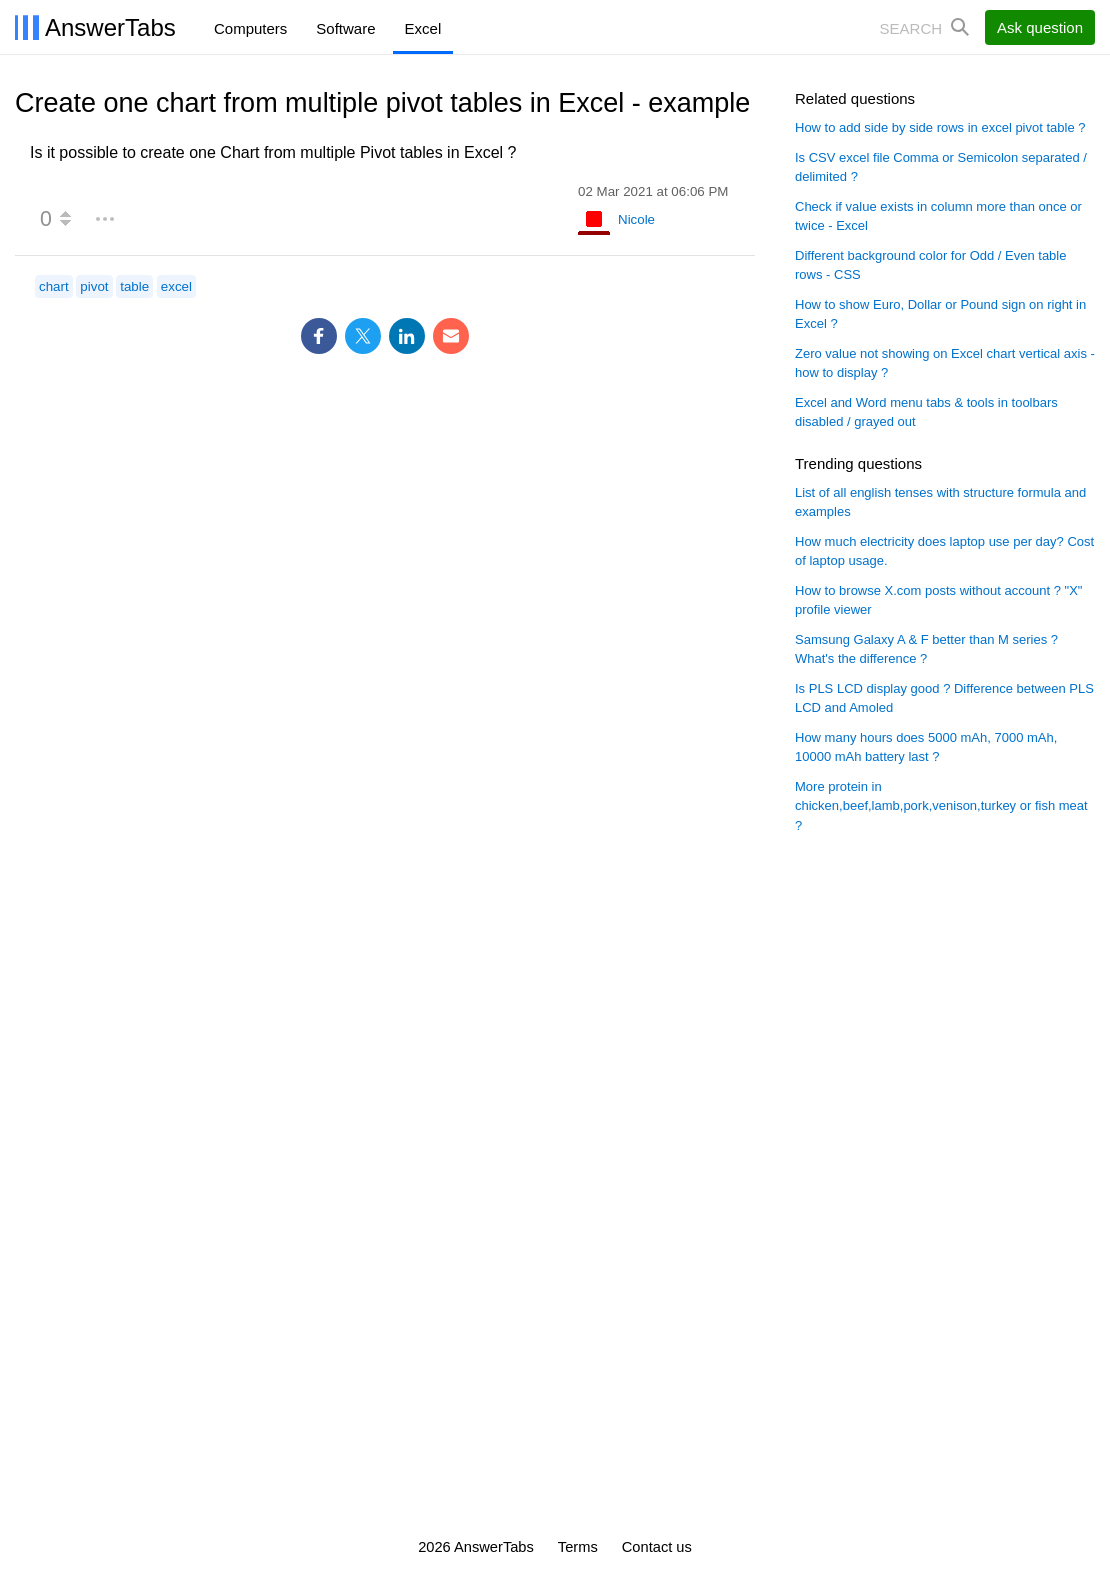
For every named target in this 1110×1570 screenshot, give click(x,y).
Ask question (1040, 27)
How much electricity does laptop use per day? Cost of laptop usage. (944, 551)
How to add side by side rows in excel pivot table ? (940, 127)
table (134, 286)
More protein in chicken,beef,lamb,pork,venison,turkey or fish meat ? (941, 806)
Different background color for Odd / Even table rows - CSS (930, 265)
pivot (94, 286)
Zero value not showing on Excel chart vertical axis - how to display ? (945, 363)
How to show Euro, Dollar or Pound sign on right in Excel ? (940, 314)
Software (345, 28)
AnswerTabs (110, 27)
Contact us (657, 1547)
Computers (250, 28)
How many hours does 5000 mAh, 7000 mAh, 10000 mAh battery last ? (926, 747)
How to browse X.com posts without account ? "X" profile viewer (938, 600)
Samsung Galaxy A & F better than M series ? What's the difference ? (926, 649)
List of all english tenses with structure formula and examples (940, 502)
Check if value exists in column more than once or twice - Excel (938, 216)
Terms (578, 1547)
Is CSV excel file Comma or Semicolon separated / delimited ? (941, 167)
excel (176, 286)
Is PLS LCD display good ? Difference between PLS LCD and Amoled (944, 698)
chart (54, 286)
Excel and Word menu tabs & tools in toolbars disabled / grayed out (926, 412)
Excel (423, 28)
